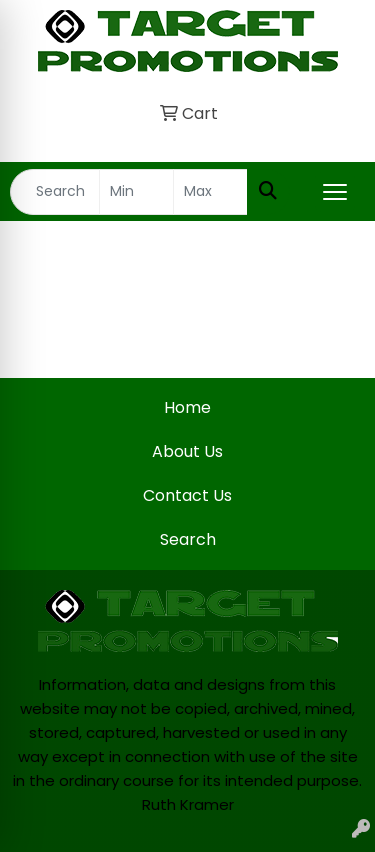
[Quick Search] (55, 192)
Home (187, 407)
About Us (187, 451)
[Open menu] (335, 192)
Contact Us (187, 495)
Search (188, 539)
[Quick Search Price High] (210, 192)
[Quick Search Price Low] (136, 192)
